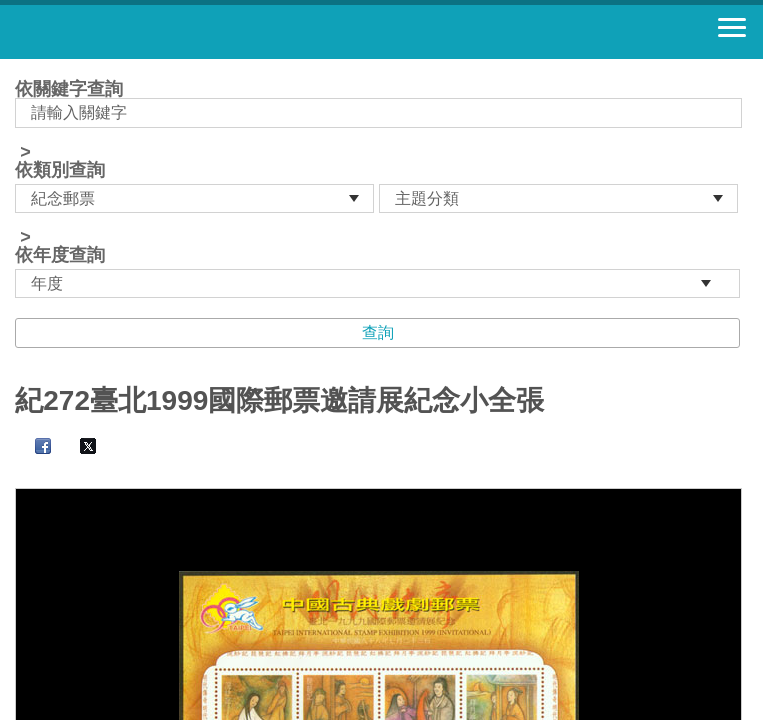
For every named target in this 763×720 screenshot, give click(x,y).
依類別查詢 (60, 170)
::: (21, 67)
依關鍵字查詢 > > (381, 189)
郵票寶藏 (125, 32)
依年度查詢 (60, 255)
